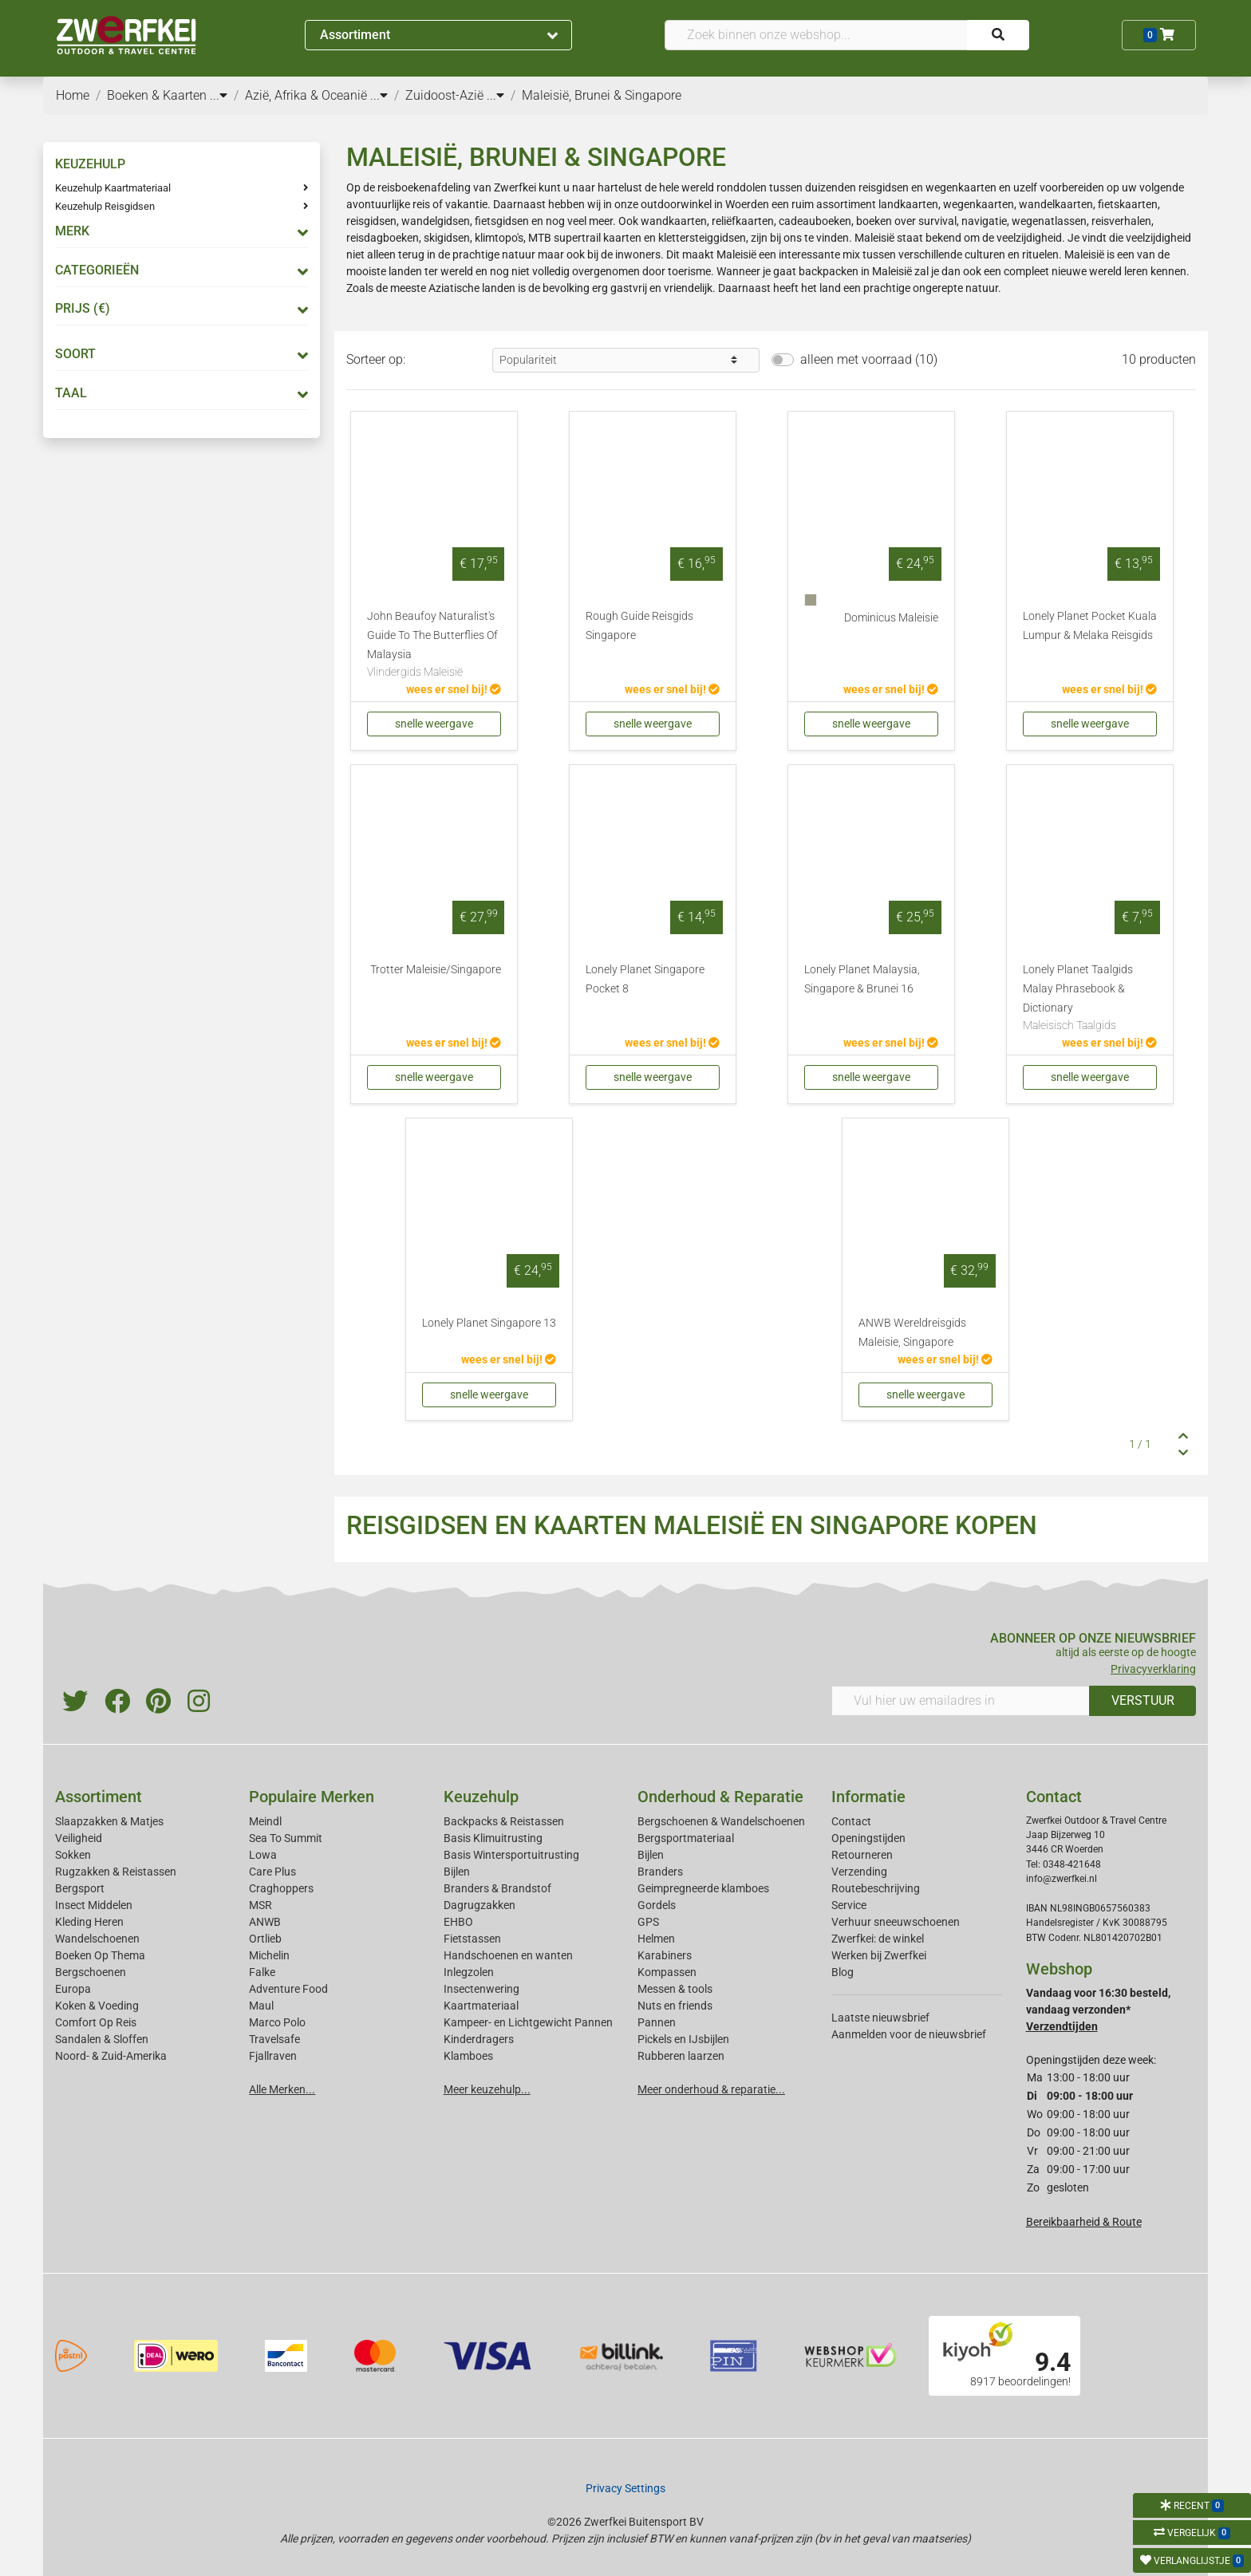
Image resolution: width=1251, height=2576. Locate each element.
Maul (261, 2005)
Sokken (73, 1854)
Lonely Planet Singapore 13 (489, 1323)
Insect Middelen (93, 1905)
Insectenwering (481, 1988)
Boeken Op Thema (100, 1955)
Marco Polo (277, 2022)
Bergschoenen (90, 1972)
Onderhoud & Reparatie (720, 1796)
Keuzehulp (481, 1796)
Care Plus (272, 1871)
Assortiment (439, 34)
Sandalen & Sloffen (101, 2039)
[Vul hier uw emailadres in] (960, 1701)
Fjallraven (273, 2055)
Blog (842, 1972)
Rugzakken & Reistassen (115, 1871)
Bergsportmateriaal (685, 1838)
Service (848, 1905)
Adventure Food (288, 1988)
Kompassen (667, 1972)
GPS (648, 1921)
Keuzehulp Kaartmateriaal (113, 188)
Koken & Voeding (97, 2005)
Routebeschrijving (875, 1888)
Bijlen (457, 1871)
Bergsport (80, 1888)
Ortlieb (265, 1938)
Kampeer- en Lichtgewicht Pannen (528, 2022)
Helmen (656, 1938)
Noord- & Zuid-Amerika (111, 2055)
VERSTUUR (1142, 1700)
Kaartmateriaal (481, 2005)
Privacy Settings (625, 2488)
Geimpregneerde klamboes (703, 1888)
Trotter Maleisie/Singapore (435, 969)
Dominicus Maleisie (891, 618)
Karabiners (664, 1955)
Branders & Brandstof (497, 1888)
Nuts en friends (674, 2005)
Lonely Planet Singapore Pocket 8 (645, 979)
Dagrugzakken (479, 1905)
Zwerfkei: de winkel (877, 1938)
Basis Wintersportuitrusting (511, 1854)
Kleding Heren (89, 1921)
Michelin (269, 1955)
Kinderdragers (479, 2039)
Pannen (656, 2022)
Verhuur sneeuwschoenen (895, 1921)
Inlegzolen (469, 1972)
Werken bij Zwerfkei (878, 1955)
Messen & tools (674, 1988)
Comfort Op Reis (95, 2022)
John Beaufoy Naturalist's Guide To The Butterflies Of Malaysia (434, 645)
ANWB (265, 1921)
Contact (851, 1821)
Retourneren (862, 1854)
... (218, 95)
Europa (73, 1988)
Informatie (868, 1796)
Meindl (265, 1821)
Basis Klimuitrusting (493, 1838)
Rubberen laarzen (680, 2055)
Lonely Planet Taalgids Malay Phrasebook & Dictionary (1090, 999)
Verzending (859, 1871)
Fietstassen (472, 1938)
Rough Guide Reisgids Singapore (639, 625)
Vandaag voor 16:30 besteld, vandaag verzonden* (1098, 2009)
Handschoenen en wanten (508, 1955)
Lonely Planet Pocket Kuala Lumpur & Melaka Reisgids (1090, 625)
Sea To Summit (285, 1838)
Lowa (263, 1854)
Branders (660, 1871)
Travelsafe (274, 2039)
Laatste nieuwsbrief (880, 2017)
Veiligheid (78, 1838)
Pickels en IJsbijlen (683, 2039)
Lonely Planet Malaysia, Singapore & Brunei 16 (862, 979)
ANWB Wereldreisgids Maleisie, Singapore (912, 1332)
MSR (260, 1905)
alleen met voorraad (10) (868, 359)
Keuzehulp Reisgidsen (105, 206)
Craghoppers (281, 1888)
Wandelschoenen (97, 1938)
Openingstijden (868, 1838)
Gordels (656, 1905)
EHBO (458, 1921)
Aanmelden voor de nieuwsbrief (908, 2034)
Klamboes (468, 2055)
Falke (262, 1972)
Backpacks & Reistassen (504, 1821)
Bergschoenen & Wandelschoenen (721, 1821)
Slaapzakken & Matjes (109, 1821)
